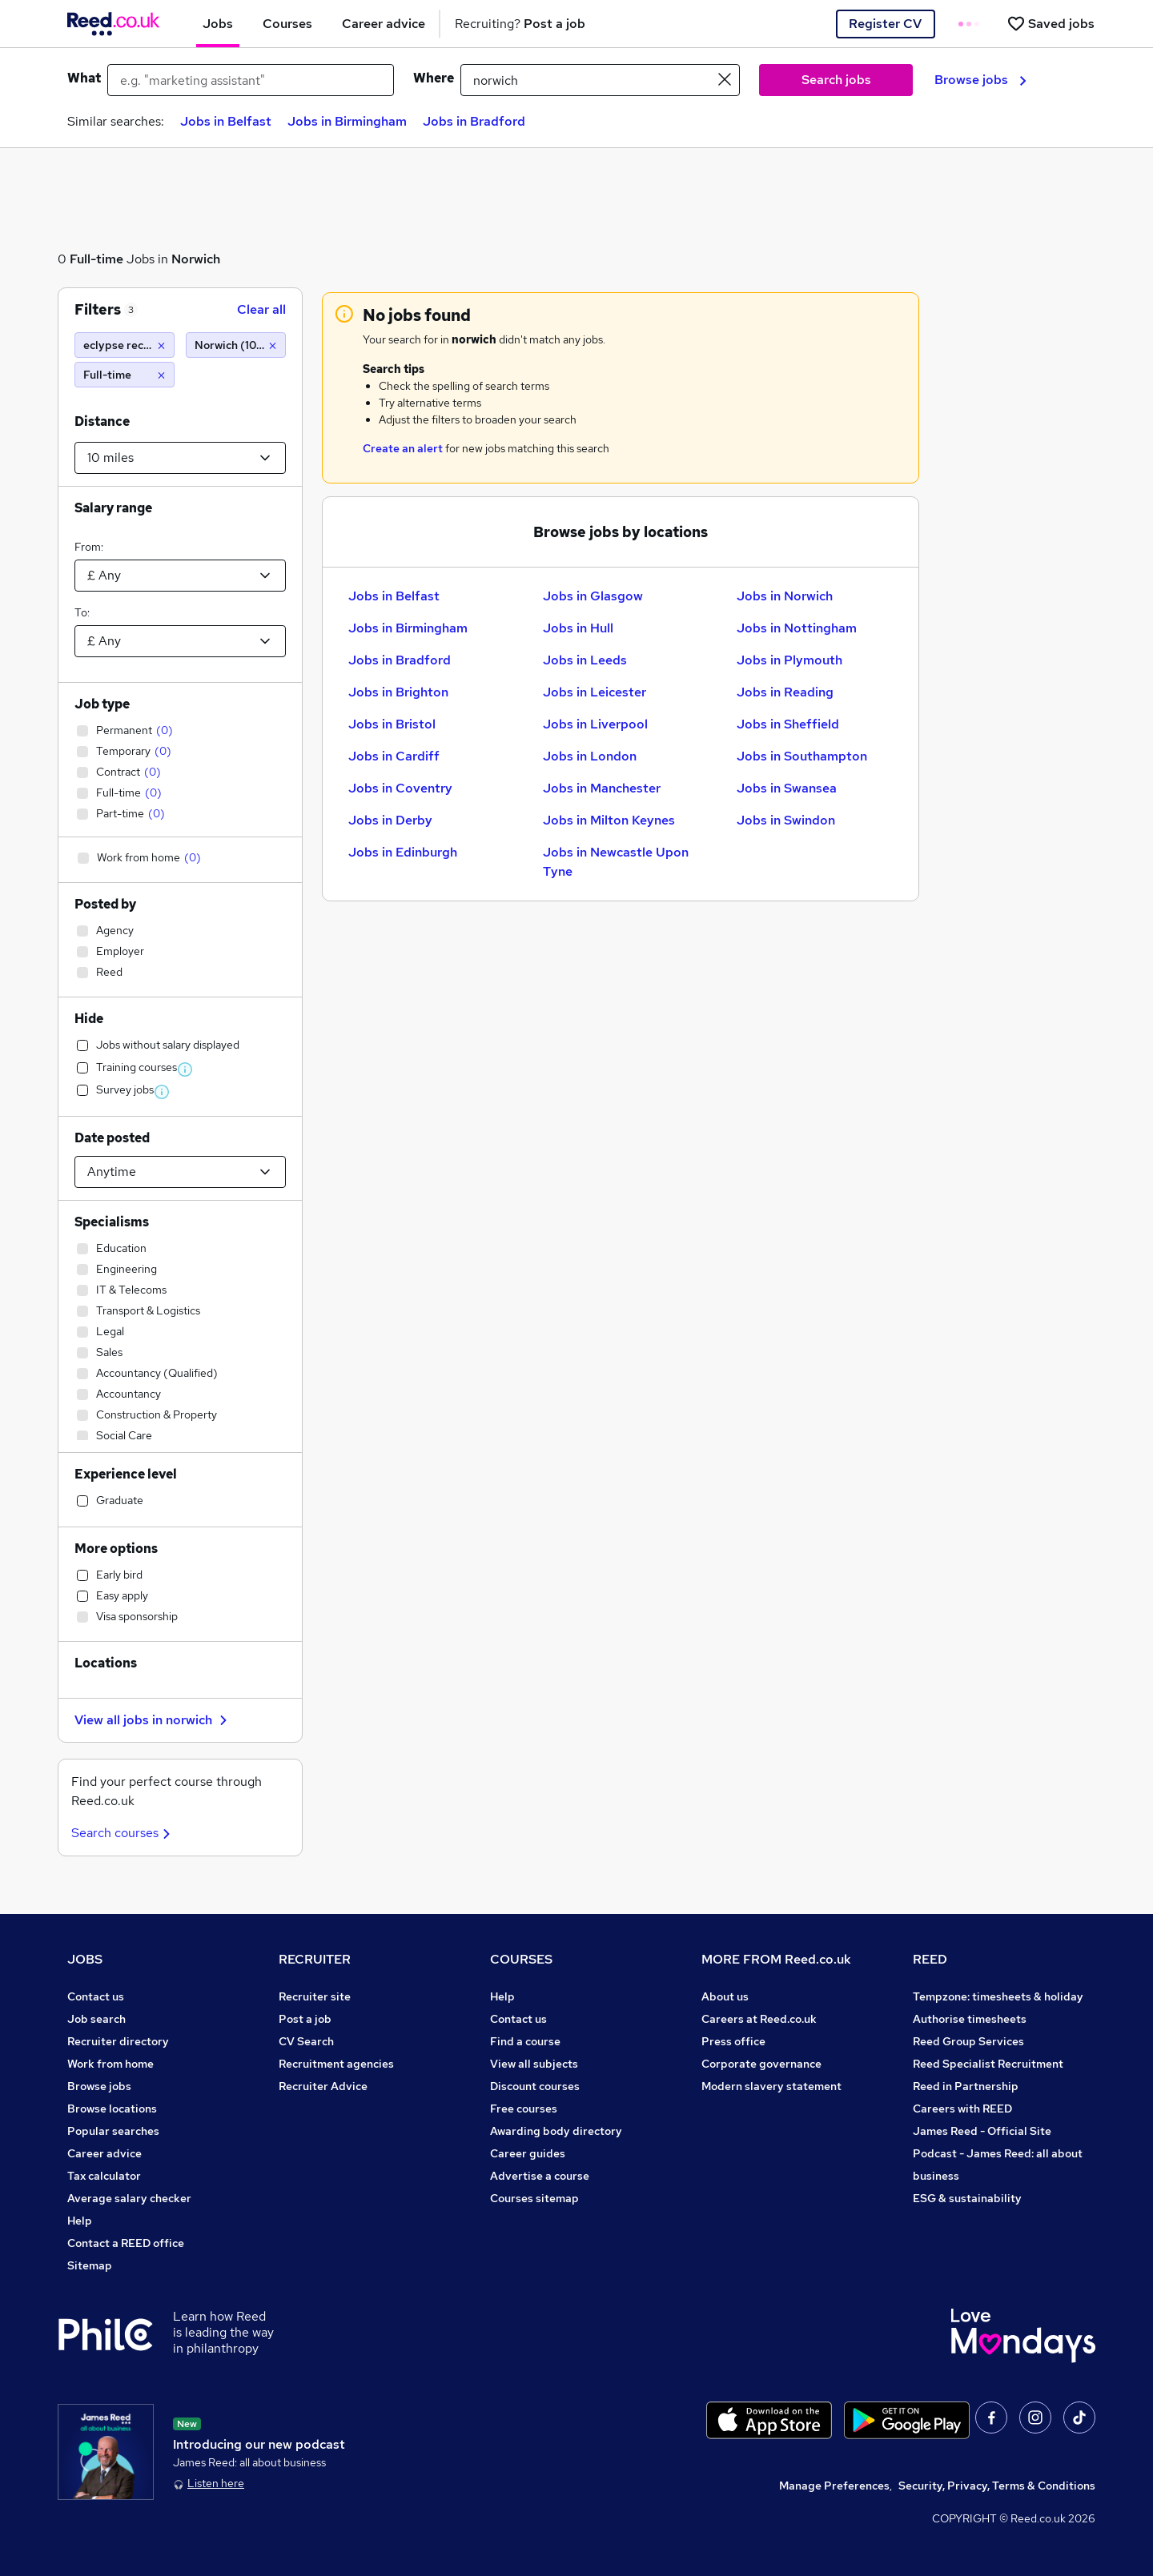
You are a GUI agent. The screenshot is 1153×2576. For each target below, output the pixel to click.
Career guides (527, 2153)
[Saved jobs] (1050, 23)
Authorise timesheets (969, 2019)
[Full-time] (124, 375)
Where (433, 78)
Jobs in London (590, 756)
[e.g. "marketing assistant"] (250, 80)
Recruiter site (315, 1996)
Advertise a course (539, 2176)
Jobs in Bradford (474, 121)
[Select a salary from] (180, 576)
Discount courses (535, 2086)
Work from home (110, 2063)
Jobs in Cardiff (394, 756)
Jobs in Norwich (785, 596)
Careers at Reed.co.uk (759, 2019)
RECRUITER (315, 1959)
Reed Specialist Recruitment (988, 2063)
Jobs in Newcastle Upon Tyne (616, 862)
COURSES (521, 1959)
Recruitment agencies (336, 2063)
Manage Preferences (834, 2485)
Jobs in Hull (578, 628)
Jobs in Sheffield (788, 724)
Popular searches (113, 2131)
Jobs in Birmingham (347, 121)
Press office (733, 2041)
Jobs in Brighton (398, 692)
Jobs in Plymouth (789, 660)
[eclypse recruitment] (124, 345)
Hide (88, 1018)
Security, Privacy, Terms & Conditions (996, 2485)
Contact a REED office (125, 2243)
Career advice (104, 2153)
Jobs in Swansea (787, 788)
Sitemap (89, 2265)
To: (82, 612)
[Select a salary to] (180, 641)
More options (116, 1548)
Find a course (525, 2041)
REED (930, 1959)
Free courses (523, 2108)
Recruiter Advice (323, 2086)
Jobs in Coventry (400, 788)
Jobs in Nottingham (797, 628)
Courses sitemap (534, 2198)
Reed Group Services (968, 2041)
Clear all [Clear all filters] (261, 309)
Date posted (112, 1138)
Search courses (123, 1832)
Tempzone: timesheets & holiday (998, 1996)
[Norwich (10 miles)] (236, 345)
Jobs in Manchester (602, 788)
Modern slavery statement (771, 2086)
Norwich (195, 259)
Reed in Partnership (965, 2086)
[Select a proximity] (180, 458)
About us (725, 1996)
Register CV (885, 23)
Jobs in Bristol (392, 724)
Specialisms (111, 1222)
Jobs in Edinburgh (402, 852)
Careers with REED (962, 2108)
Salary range (113, 508)
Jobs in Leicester (594, 692)
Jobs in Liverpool (595, 724)
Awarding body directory (556, 2131)
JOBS (84, 1959)
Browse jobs (980, 79)
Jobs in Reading (785, 692)
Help (79, 2220)
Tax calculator (104, 2176)
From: (88, 547)
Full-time (96, 259)
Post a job (305, 2019)
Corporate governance (761, 2063)
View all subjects (534, 2063)
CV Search (306, 2041)
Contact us (95, 1996)
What (84, 78)
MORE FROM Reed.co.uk (776, 1959)
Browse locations (112, 2108)
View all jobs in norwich (152, 1719)
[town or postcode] (600, 80)
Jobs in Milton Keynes (609, 820)
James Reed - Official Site (982, 2131)
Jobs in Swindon (786, 820)
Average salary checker (129, 2198)
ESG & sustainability (967, 2198)
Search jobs (836, 79)
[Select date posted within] (180, 1172)
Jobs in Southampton (802, 756)
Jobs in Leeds (585, 660)
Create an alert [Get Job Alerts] (403, 448)
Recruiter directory (118, 2041)
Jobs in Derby (390, 820)
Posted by (105, 904)
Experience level (125, 1474)
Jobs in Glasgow (593, 596)
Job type (102, 704)
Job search (96, 2019)
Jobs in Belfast (225, 121)
